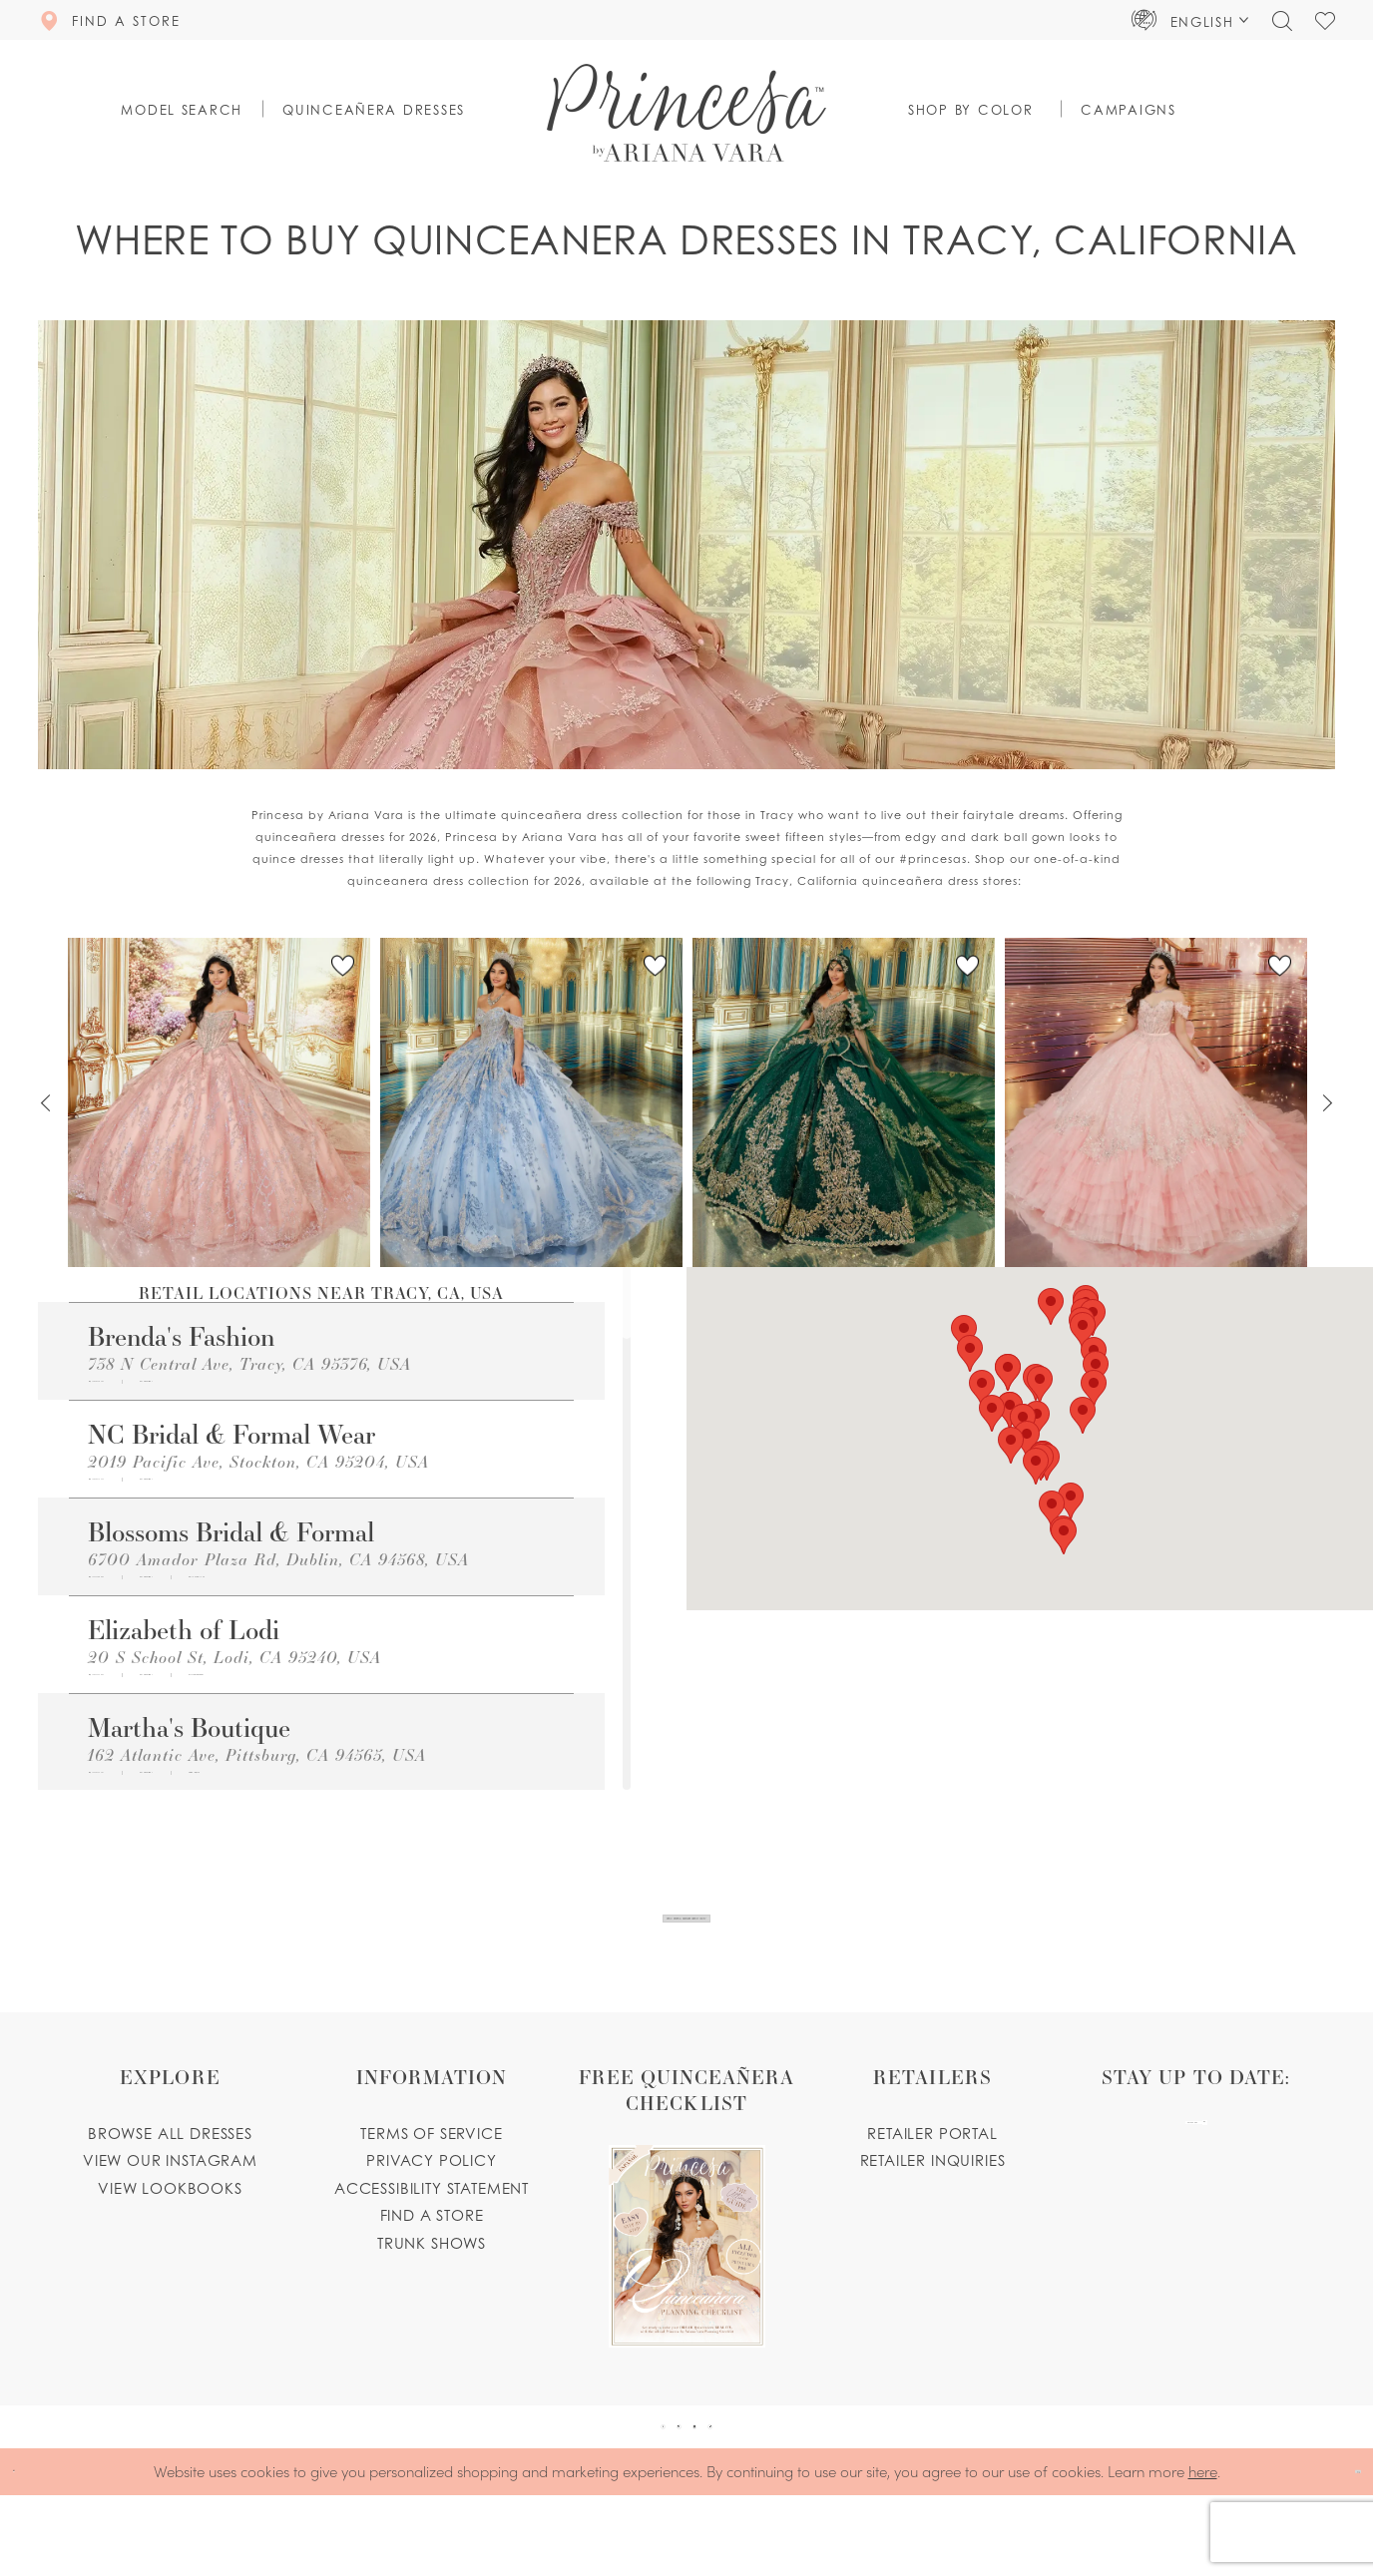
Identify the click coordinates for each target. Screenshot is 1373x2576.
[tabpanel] (219, 1103)
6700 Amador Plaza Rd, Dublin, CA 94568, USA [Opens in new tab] (278, 1589)
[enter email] (1196, 2187)
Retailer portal (932, 2177)
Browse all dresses (170, 2177)
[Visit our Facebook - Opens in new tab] (608, 2489)
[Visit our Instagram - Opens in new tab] (713, 2489)
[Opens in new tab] (292, 1389)
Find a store (432, 2259)
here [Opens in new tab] (1202, 2551)
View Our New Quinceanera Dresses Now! (687, 1940)
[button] (1190, 20)
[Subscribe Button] (1271, 2187)
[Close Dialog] (29, 2552)
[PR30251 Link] (531, 1102)
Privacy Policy (431, 2204)
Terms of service (431, 2177)
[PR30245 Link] (219, 1102)
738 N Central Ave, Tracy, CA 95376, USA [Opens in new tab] (249, 1363)
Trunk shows (431, 2287)
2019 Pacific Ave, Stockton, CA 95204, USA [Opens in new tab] (258, 1476)
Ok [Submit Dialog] (1339, 2553)
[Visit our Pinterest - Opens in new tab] (661, 2489)
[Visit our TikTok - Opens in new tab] (766, 2489)
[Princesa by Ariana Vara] (686, 113)
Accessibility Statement (431, 2232)
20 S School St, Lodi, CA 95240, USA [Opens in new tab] (234, 1702)
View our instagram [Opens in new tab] (170, 2204)
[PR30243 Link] (1156, 1102)
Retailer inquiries (933, 2204)
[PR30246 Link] (843, 1102)
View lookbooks (170, 2232)
